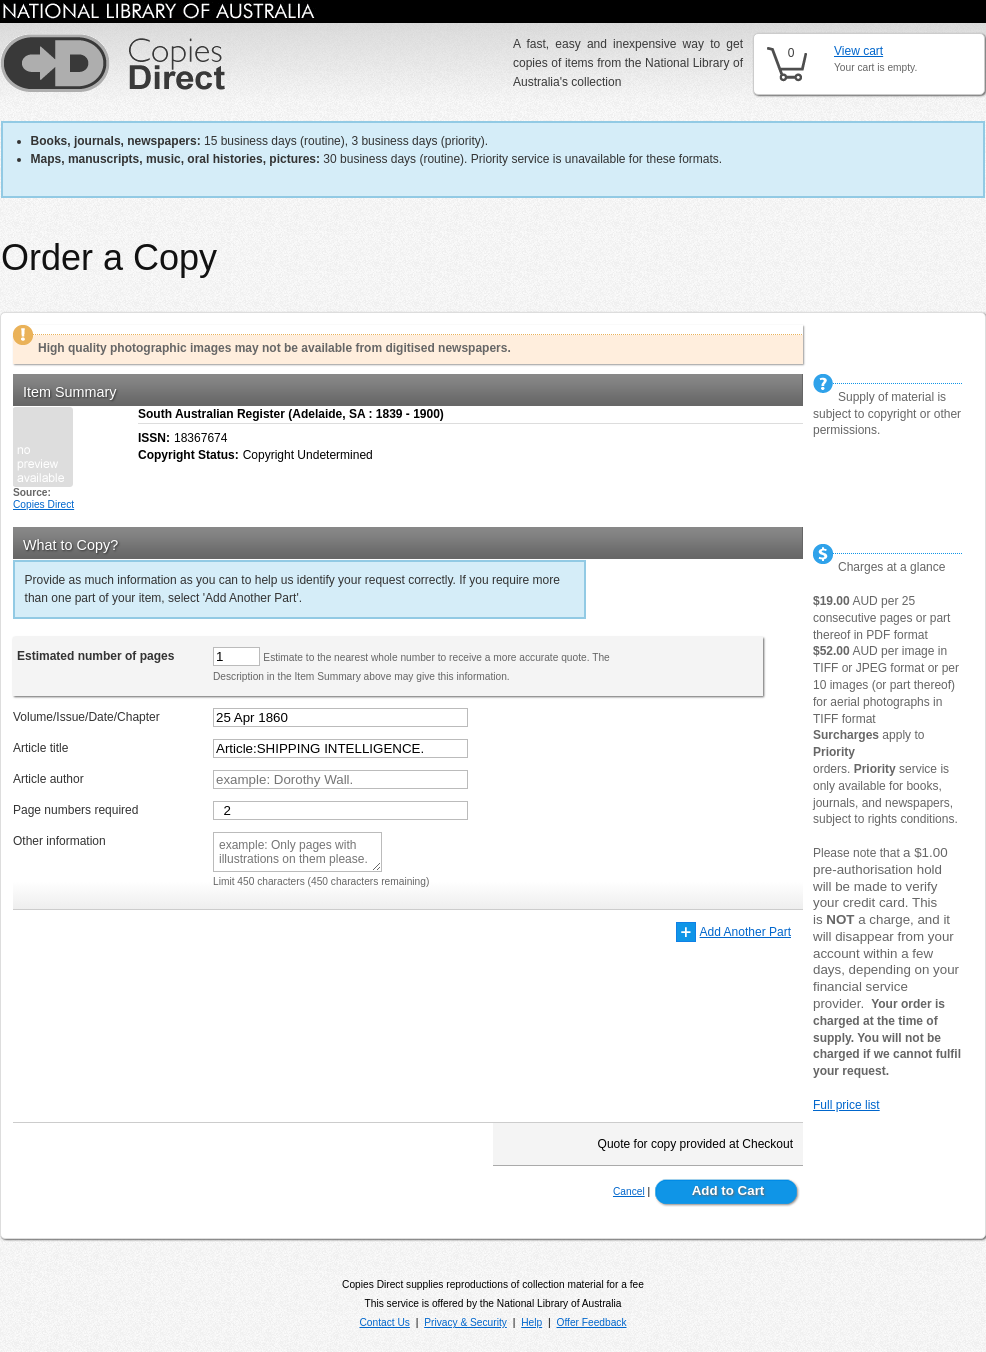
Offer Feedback (592, 1322)
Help (531, 1322)
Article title (40, 748)
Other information (59, 841)
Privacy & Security (465, 1322)
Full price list (846, 1105)
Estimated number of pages (95, 656)
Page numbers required (75, 810)
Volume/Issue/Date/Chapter (86, 717)
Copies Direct (43, 504)
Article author (48, 779)
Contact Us (384, 1322)
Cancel (629, 1191)
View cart (858, 51)
